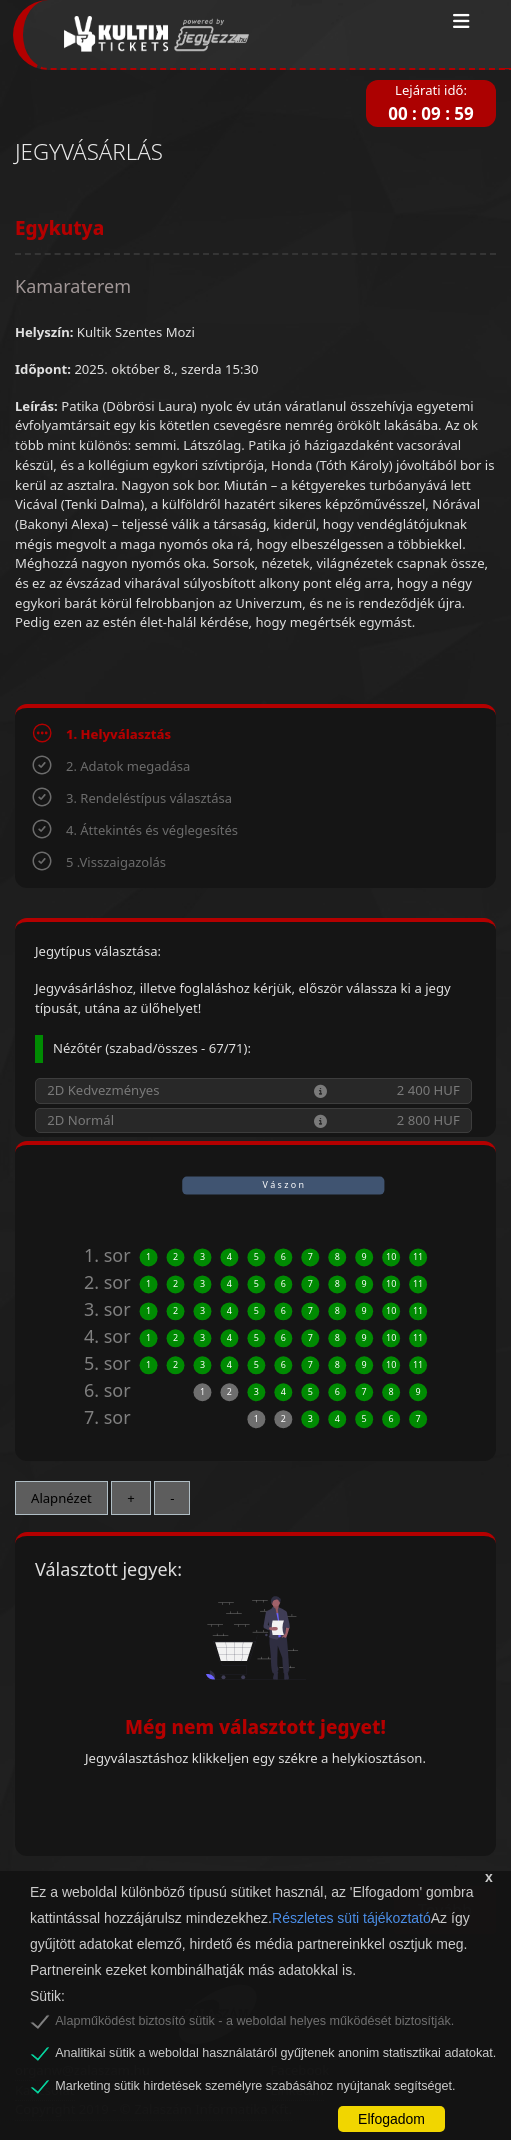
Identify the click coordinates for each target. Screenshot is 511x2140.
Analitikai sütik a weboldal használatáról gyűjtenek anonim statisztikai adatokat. (275, 2053)
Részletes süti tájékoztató (351, 1918)
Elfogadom (391, 2119)
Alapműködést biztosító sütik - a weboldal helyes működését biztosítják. (254, 2021)
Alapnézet (61, 1498)
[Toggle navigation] (461, 22)
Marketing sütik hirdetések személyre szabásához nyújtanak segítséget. (255, 2086)
